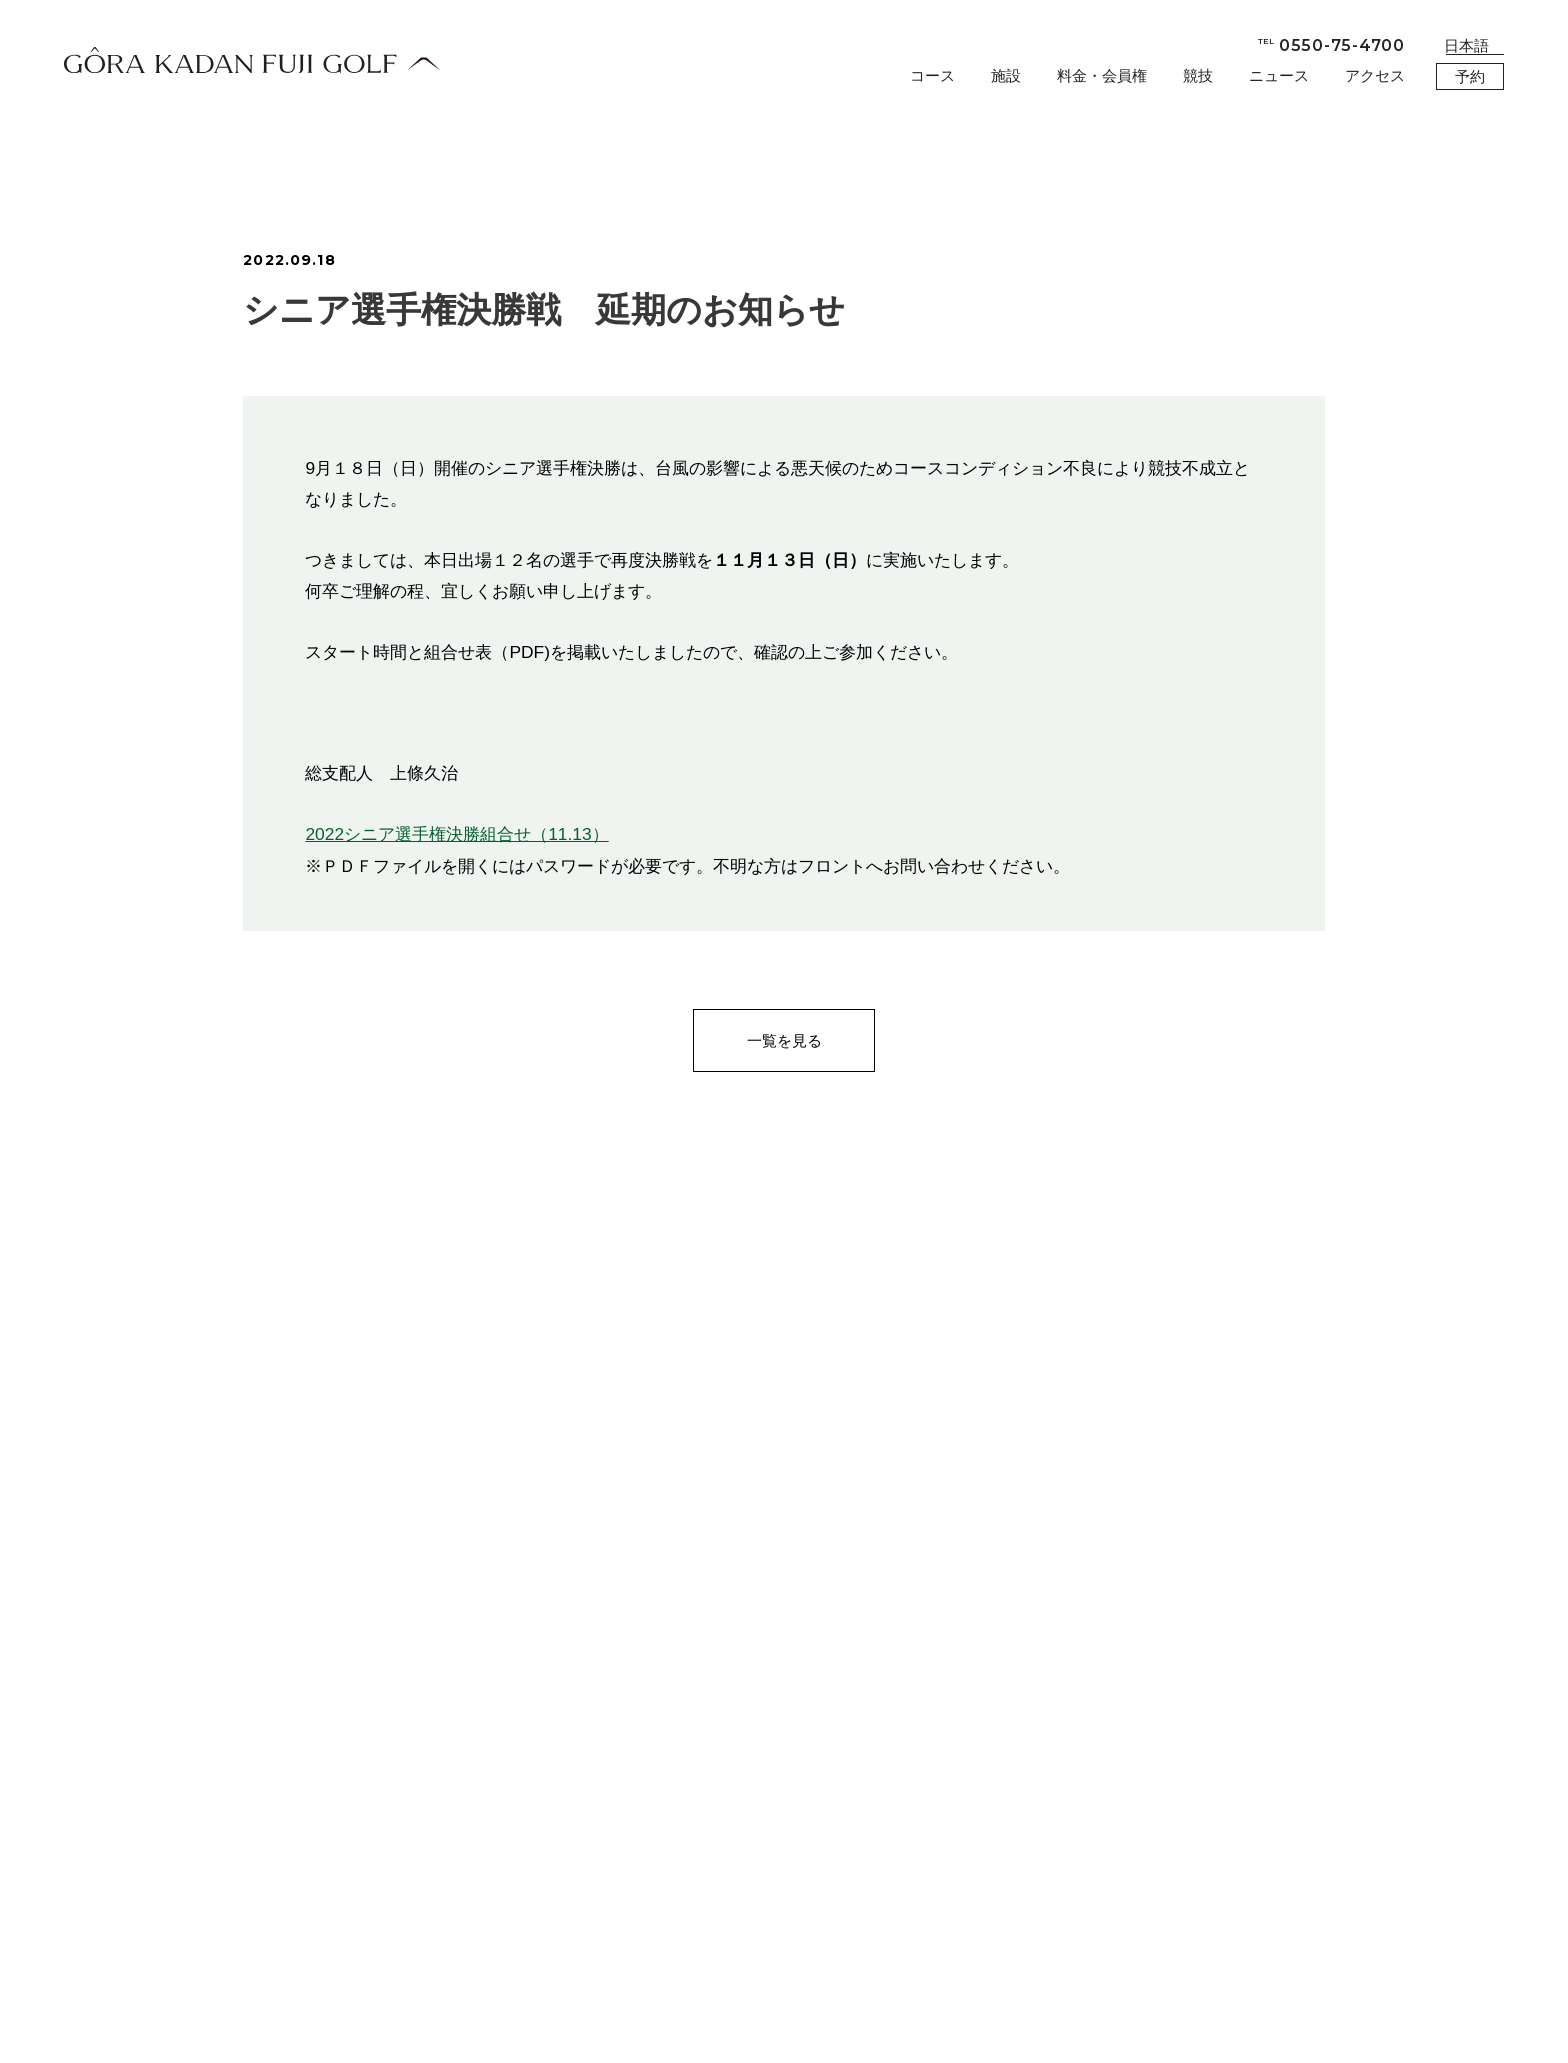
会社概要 (220, 2011)
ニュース (1279, 75)
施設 (1006, 75)
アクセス (1375, 75)
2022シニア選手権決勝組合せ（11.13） (456, 834)
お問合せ (133, 2011)
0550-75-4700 (1331, 45)
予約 (1470, 76)
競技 (1198, 75)
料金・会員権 (1102, 75)
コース (932, 75)
